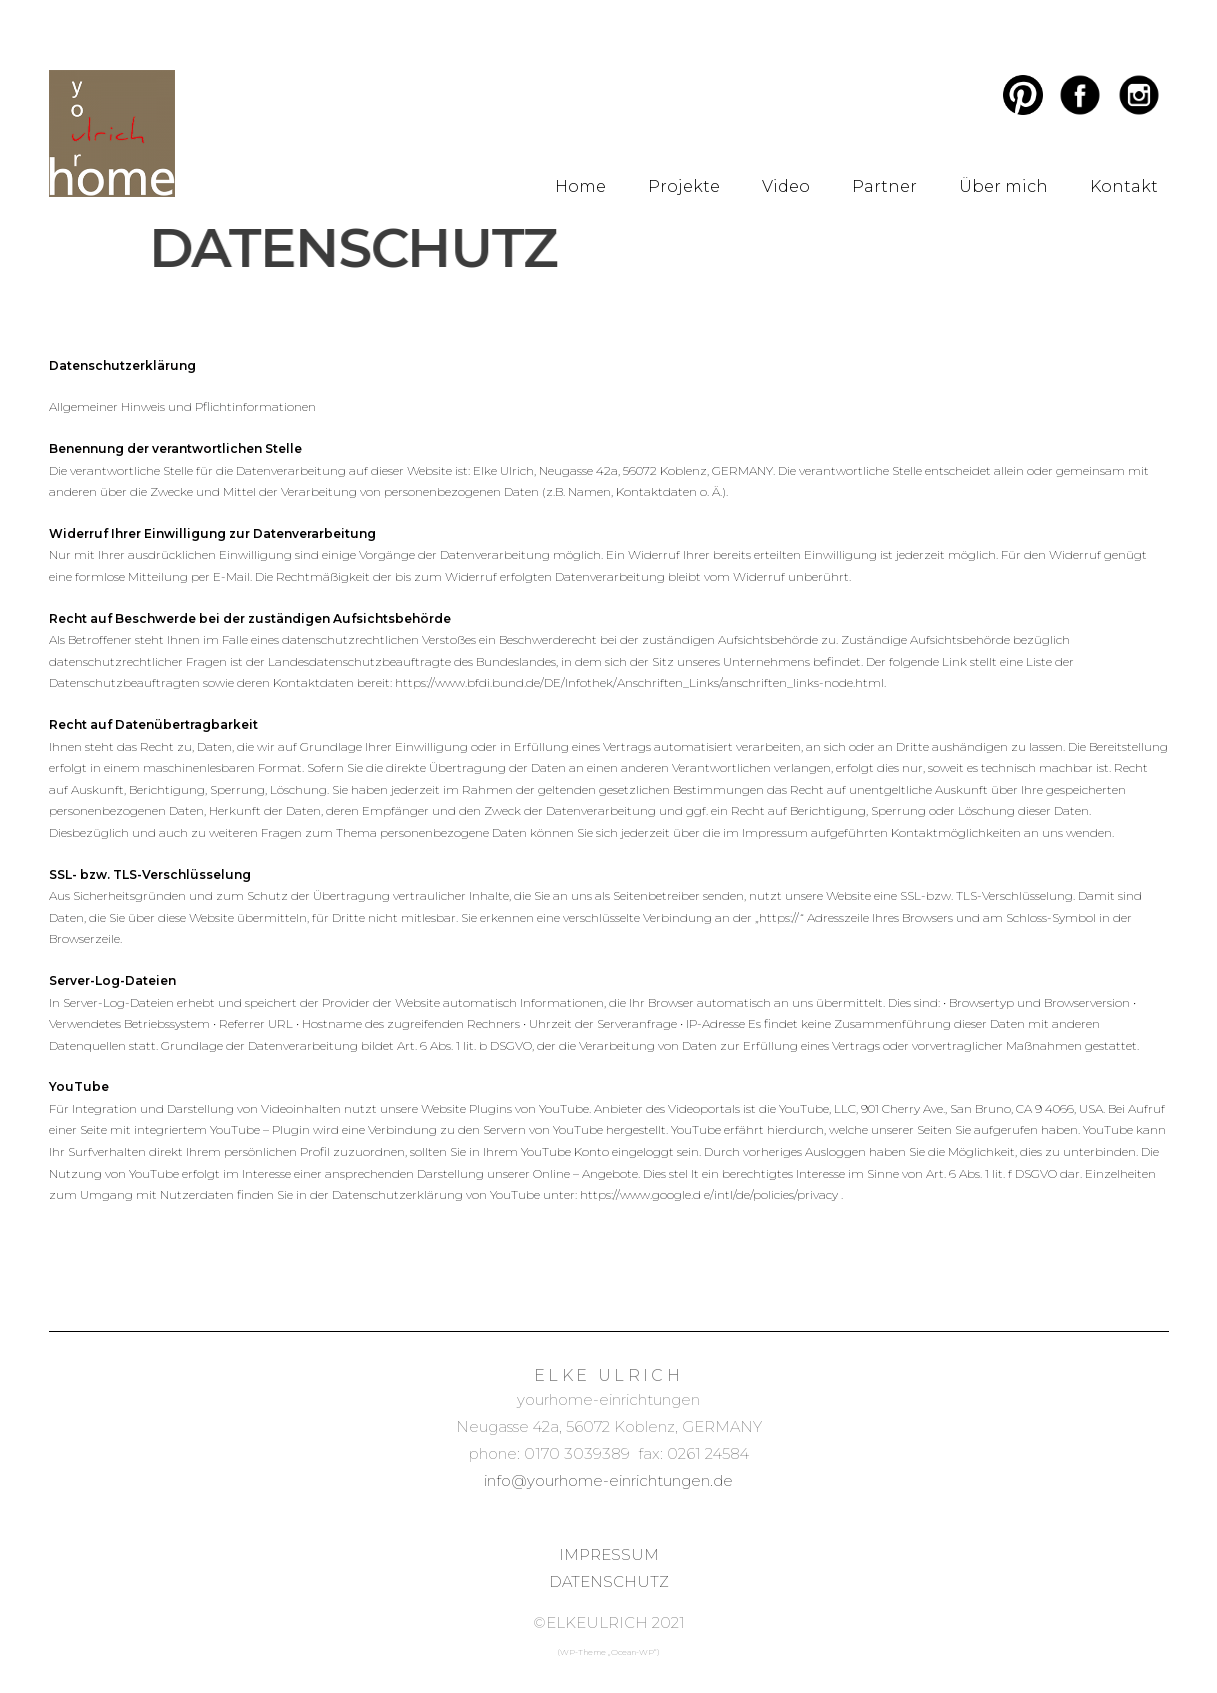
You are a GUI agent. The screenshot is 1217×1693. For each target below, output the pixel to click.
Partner (884, 186)
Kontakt (1124, 186)
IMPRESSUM (609, 1554)
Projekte (684, 186)
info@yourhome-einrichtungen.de (608, 1480)
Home (580, 186)
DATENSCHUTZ (609, 1581)
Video (786, 186)
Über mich (1003, 186)
